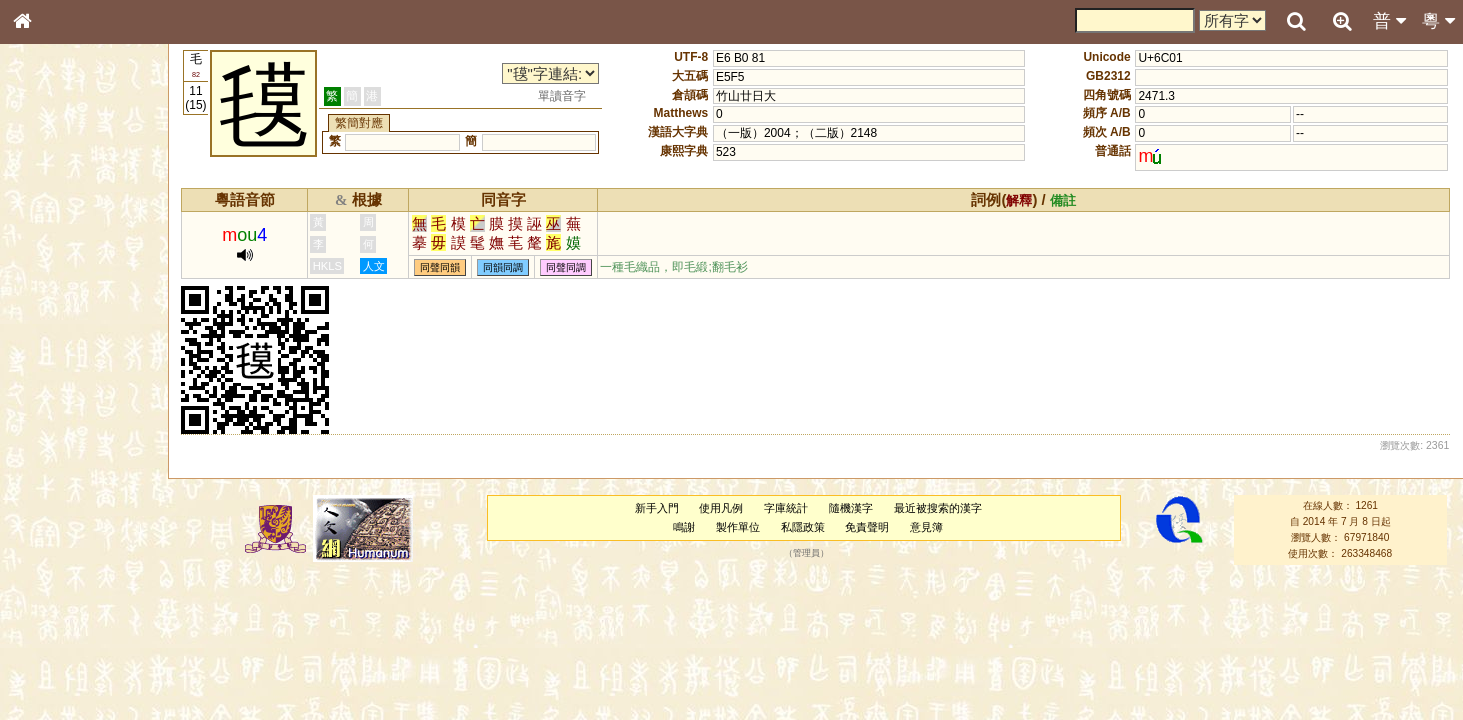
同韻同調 (508, 267)
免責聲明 (869, 527)
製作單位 (740, 527)
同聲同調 (571, 267)
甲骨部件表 (55, 306)
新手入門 (659, 508)
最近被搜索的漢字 (940, 508)
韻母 (68, 536)
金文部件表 (55, 326)
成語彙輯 (49, 666)
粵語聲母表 (55, 417)
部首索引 (49, 268)
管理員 (808, 554)
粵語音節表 (55, 398)
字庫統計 (788, 508)
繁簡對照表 (55, 685)
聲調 (95, 536)
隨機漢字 (853, 508)
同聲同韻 (445, 267)
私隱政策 (805, 527)
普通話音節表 (61, 555)
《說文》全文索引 (73, 628)
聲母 (40, 536)
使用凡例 (723, 508)
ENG (88, 220)
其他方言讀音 (61, 574)
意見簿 (928, 527)
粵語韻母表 (55, 437)
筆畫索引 (49, 287)
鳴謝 (686, 527)
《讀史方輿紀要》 (73, 647)
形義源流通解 (61, 345)
